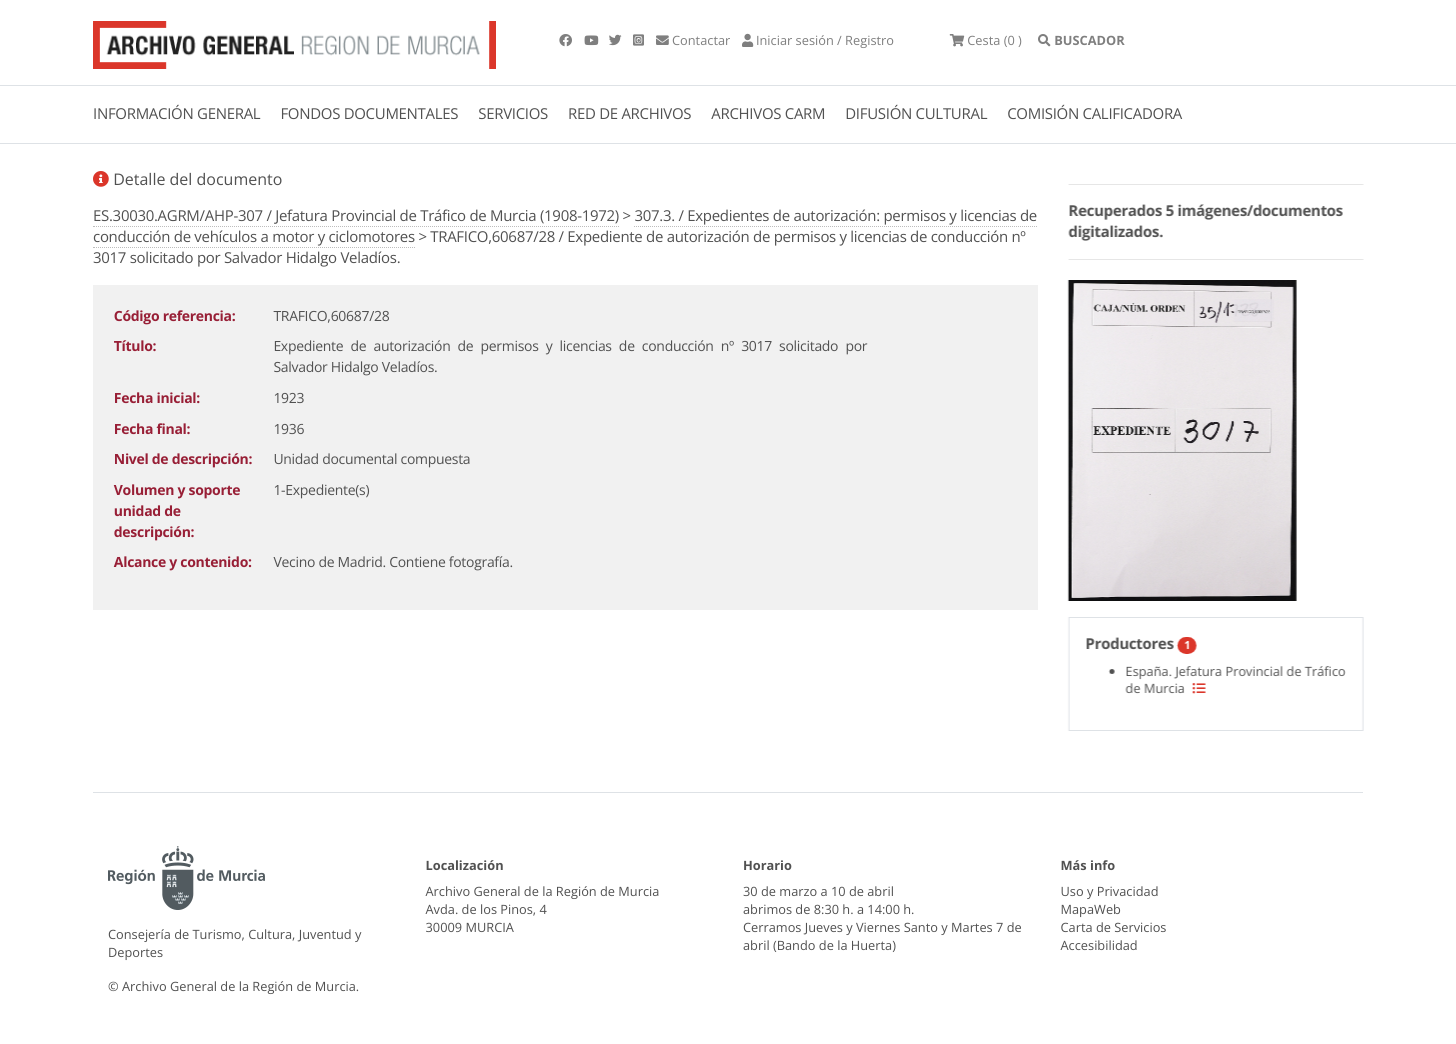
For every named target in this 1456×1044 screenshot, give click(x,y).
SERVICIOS (513, 114)
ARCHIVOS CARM (768, 114)
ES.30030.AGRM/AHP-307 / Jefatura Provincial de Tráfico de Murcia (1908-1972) (356, 216)
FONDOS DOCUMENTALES (369, 114)
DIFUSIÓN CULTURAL (916, 114)
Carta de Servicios (1114, 927)
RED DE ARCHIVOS (629, 114)
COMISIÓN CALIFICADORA (1094, 114)
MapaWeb (1091, 909)
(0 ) (986, 40)
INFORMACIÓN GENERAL (176, 114)
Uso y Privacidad (1110, 891)
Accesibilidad (1099, 945)
